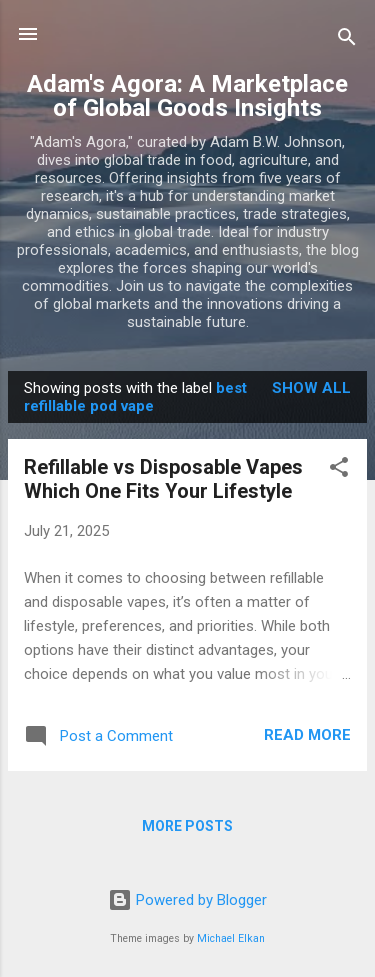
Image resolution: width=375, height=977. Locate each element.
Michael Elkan (231, 938)
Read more (307, 735)
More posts (187, 826)
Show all (311, 388)
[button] (339, 470)
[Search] (347, 40)
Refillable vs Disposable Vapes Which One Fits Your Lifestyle (163, 479)
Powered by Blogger (187, 900)
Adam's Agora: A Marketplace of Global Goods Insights (187, 96)
